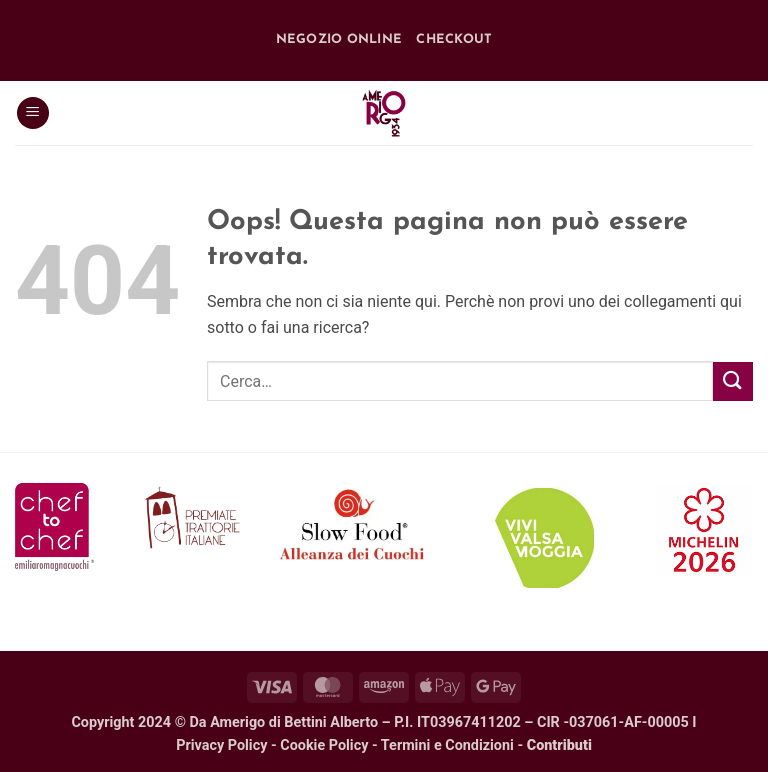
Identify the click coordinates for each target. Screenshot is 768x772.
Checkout (454, 39)
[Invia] (733, 381)
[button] (33, 113)
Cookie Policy (324, 745)
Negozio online (339, 39)
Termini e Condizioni (447, 745)
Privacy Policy (221, 745)
